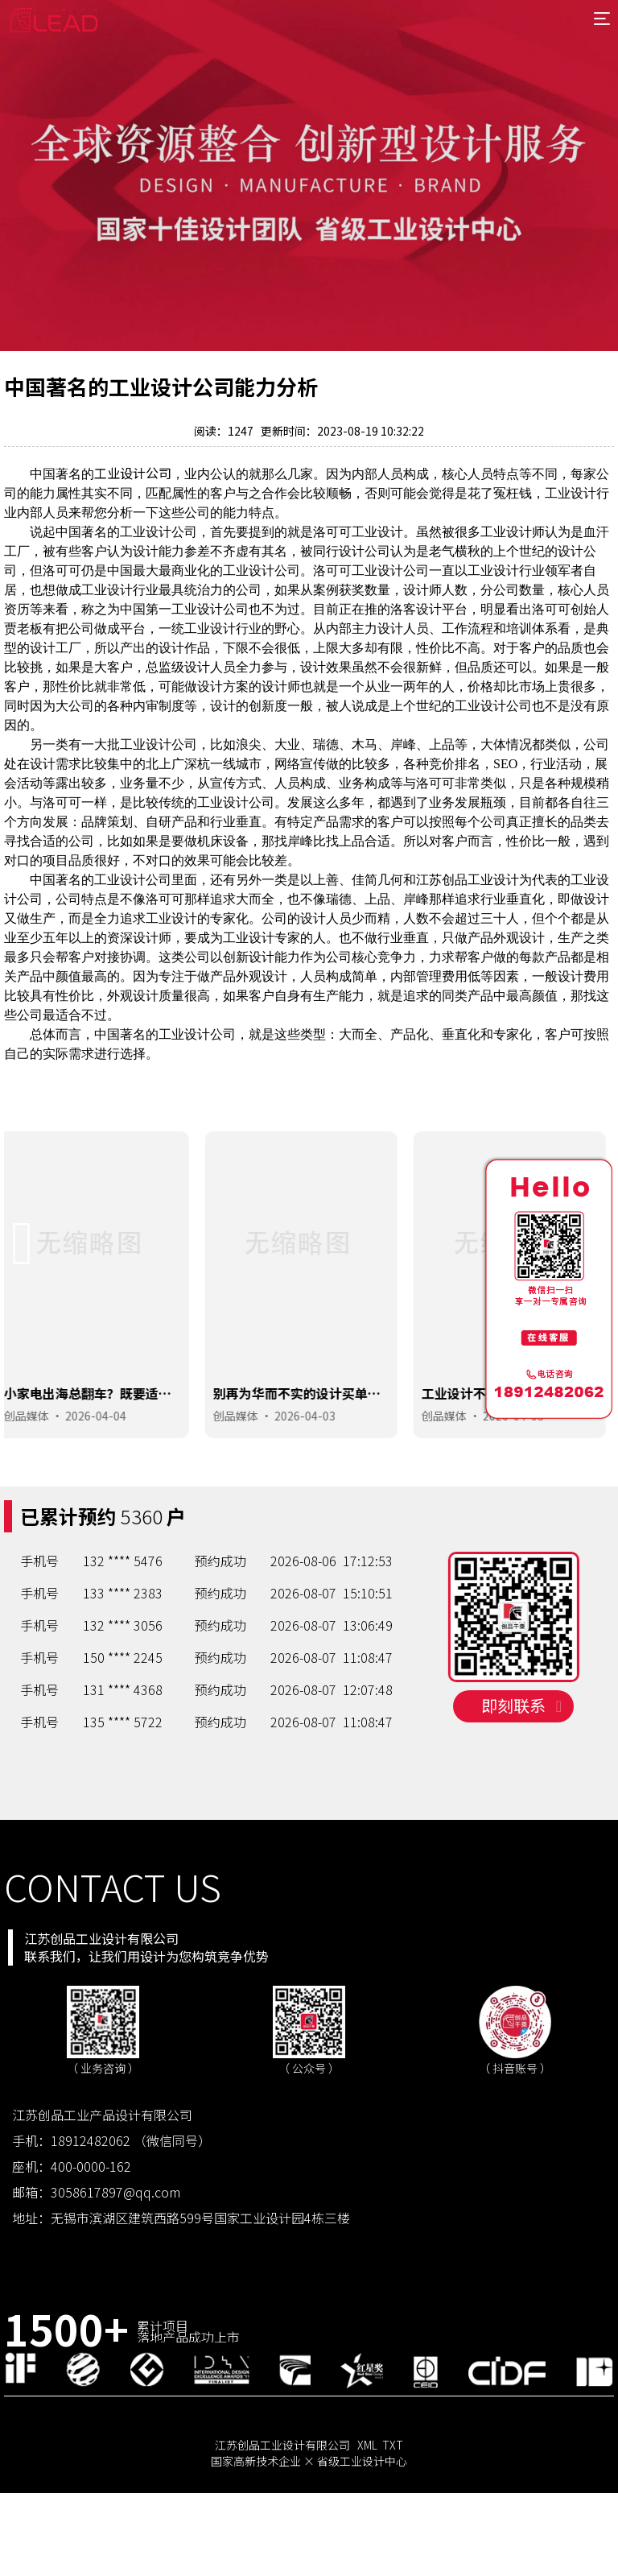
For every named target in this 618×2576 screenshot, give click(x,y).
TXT (392, 2488)
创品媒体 (34, 1457)
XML (367, 2488)
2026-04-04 (103, 1457)
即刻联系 (521, 1779)
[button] (22, 1285)
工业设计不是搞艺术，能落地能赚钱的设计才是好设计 (513, 1442)
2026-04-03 (312, 1457)
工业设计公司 (132, 472)
